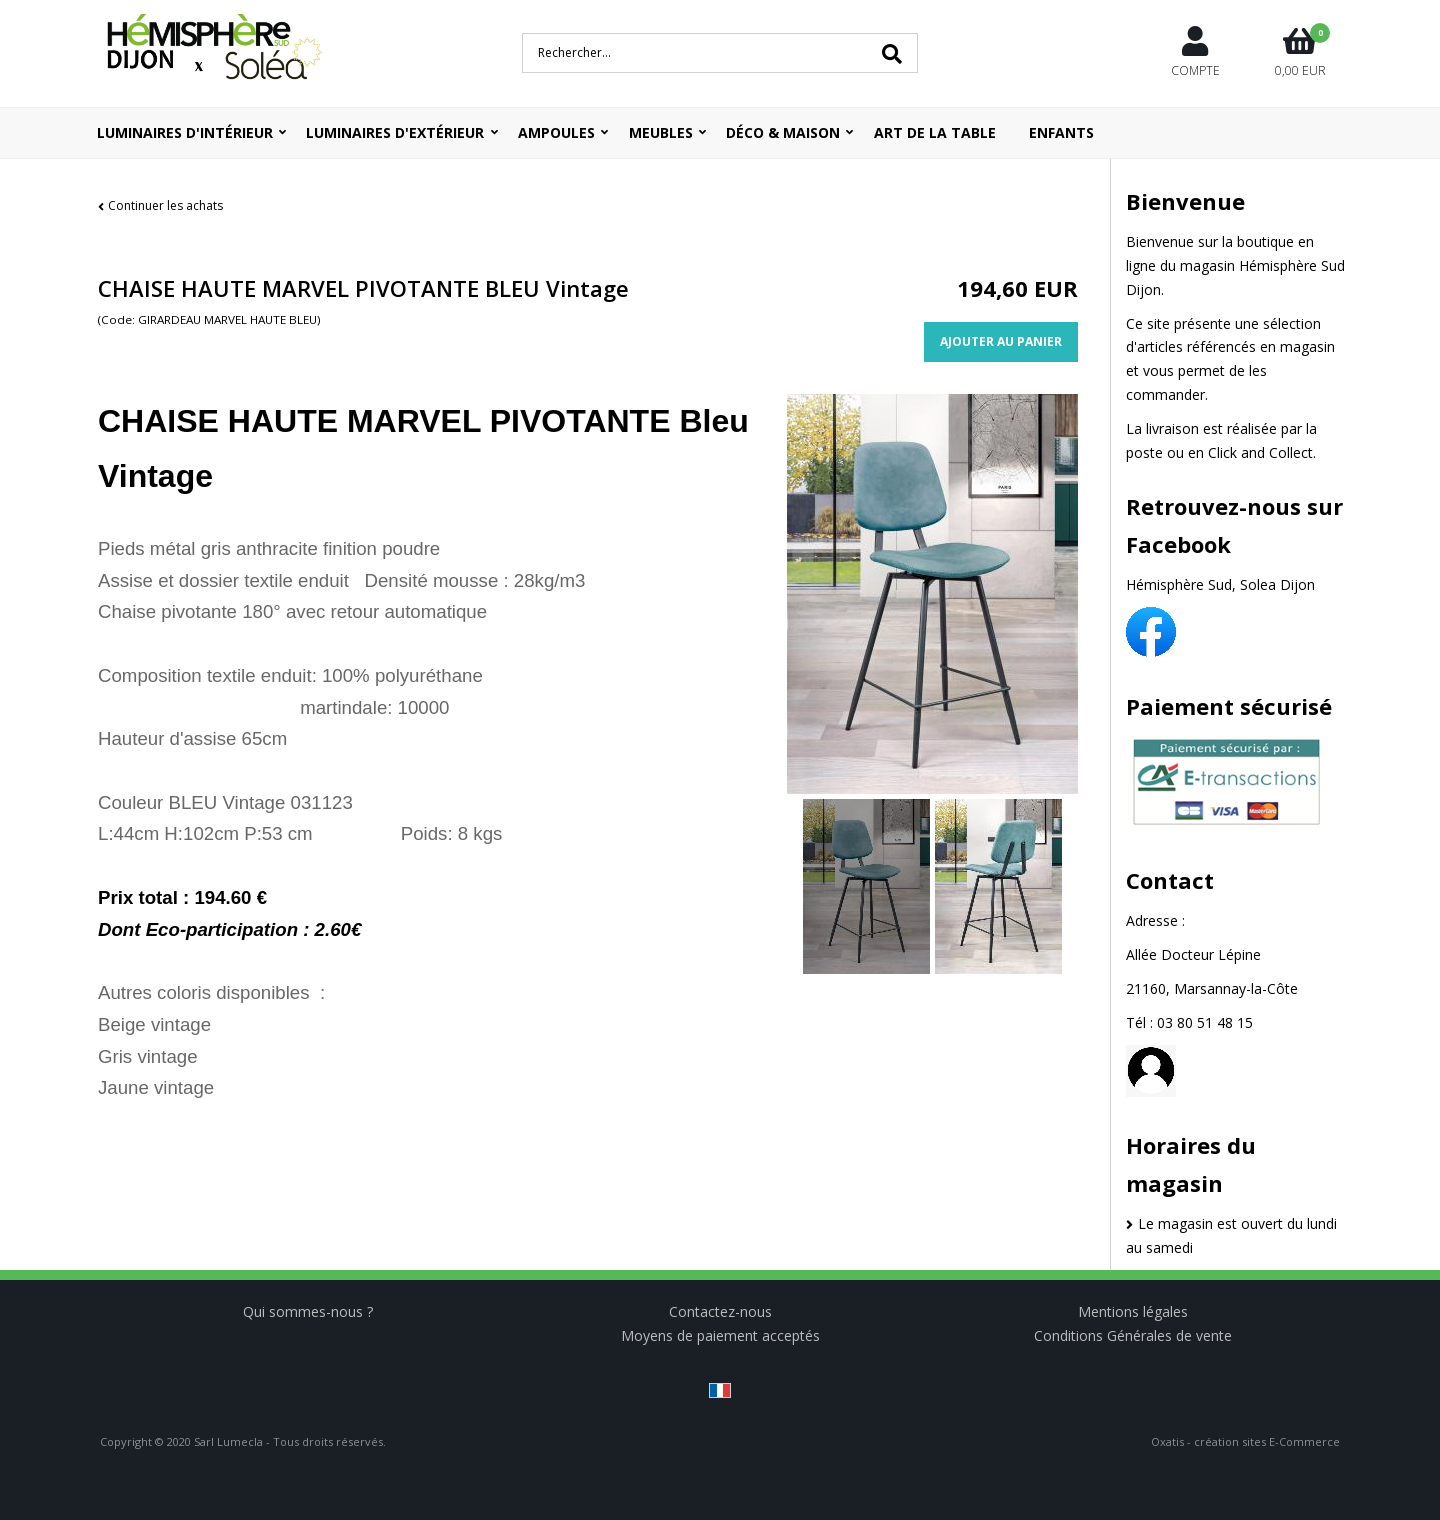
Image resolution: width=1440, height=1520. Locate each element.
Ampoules (556, 132)
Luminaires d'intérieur (185, 132)
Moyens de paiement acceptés (720, 1335)
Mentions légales (1133, 1311)
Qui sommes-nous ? (308, 1311)
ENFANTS (1061, 132)
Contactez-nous (720, 1311)
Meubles (661, 132)
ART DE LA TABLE (935, 132)
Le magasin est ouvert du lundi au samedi (1231, 1235)
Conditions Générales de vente (1133, 1335)
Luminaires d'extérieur (395, 132)
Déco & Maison (783, 132)
